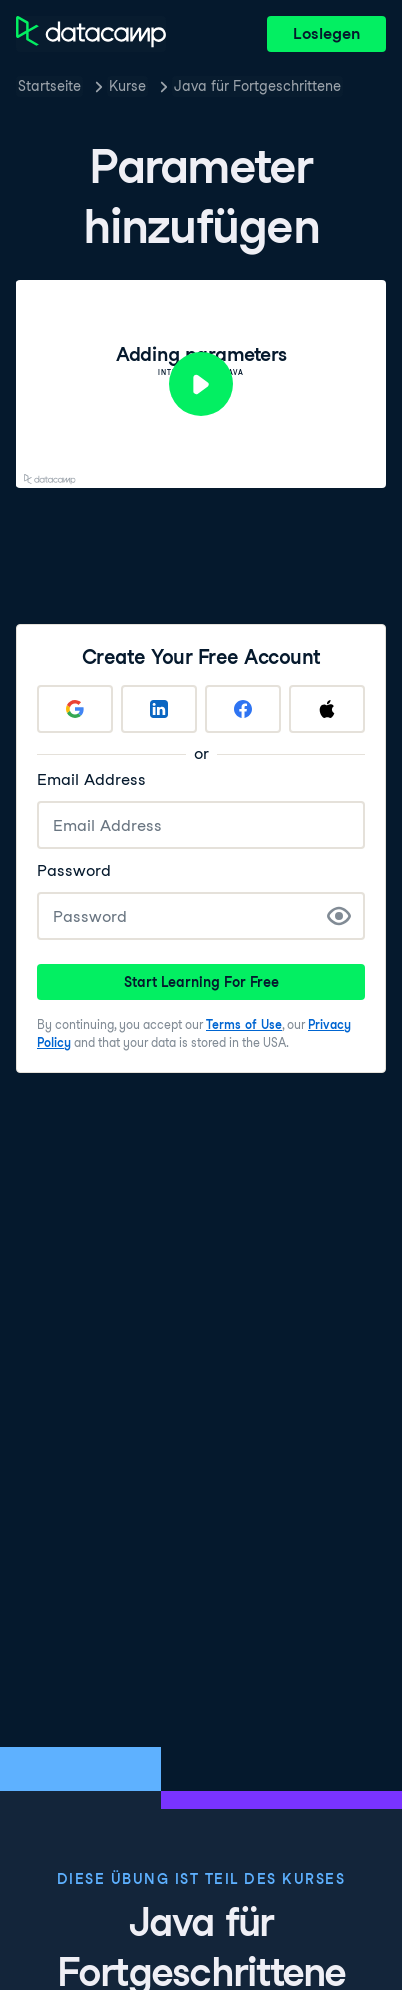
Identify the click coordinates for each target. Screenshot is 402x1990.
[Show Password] (339, 916)
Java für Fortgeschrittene (257, 86)
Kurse (127, 86)
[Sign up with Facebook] (243, 709)
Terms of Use (244, 1024)
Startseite (49, 86)
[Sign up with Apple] (327, 709)
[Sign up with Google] (75, 709)
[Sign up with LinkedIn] (159, 709)
